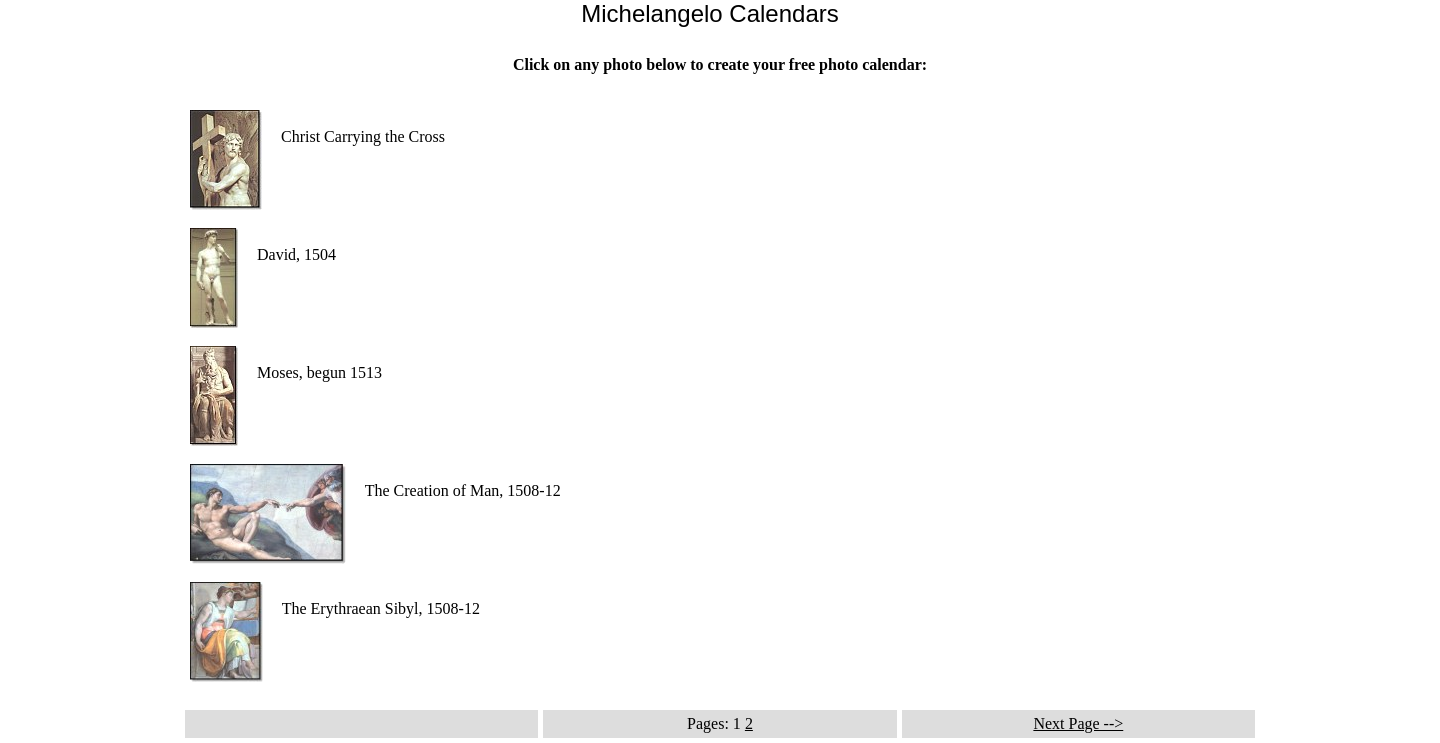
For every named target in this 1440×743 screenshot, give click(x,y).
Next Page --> (1078, 723)
